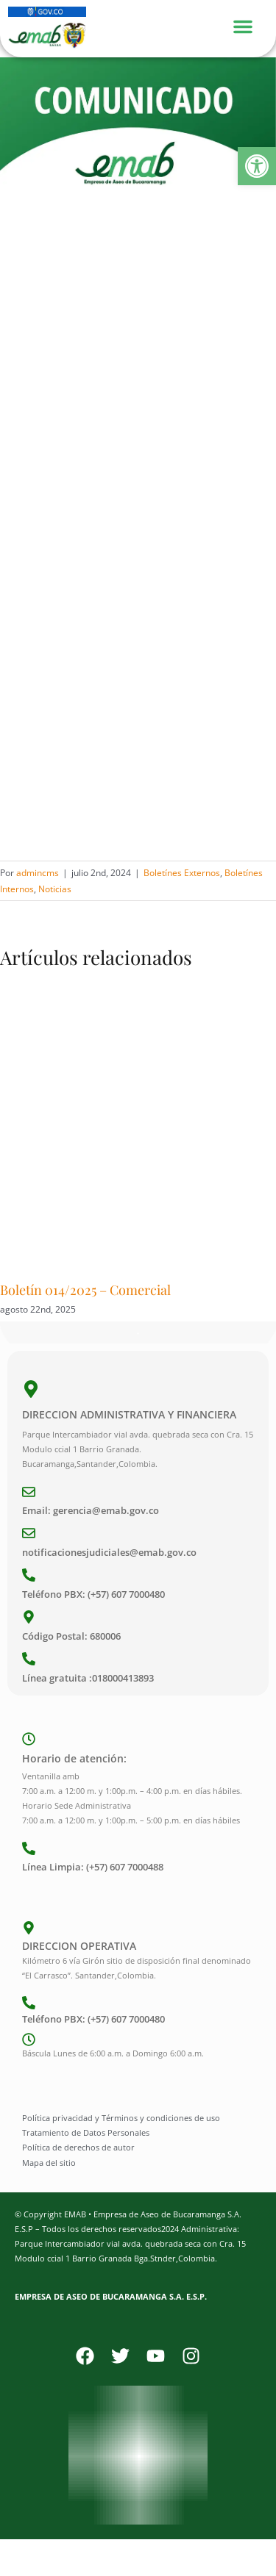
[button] (257, 166)
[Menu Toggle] (250, 24)
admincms (37, 873)
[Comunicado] (138, 143)
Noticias (54, 889)
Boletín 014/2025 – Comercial (85, 1290)
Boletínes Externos (182, 873)
